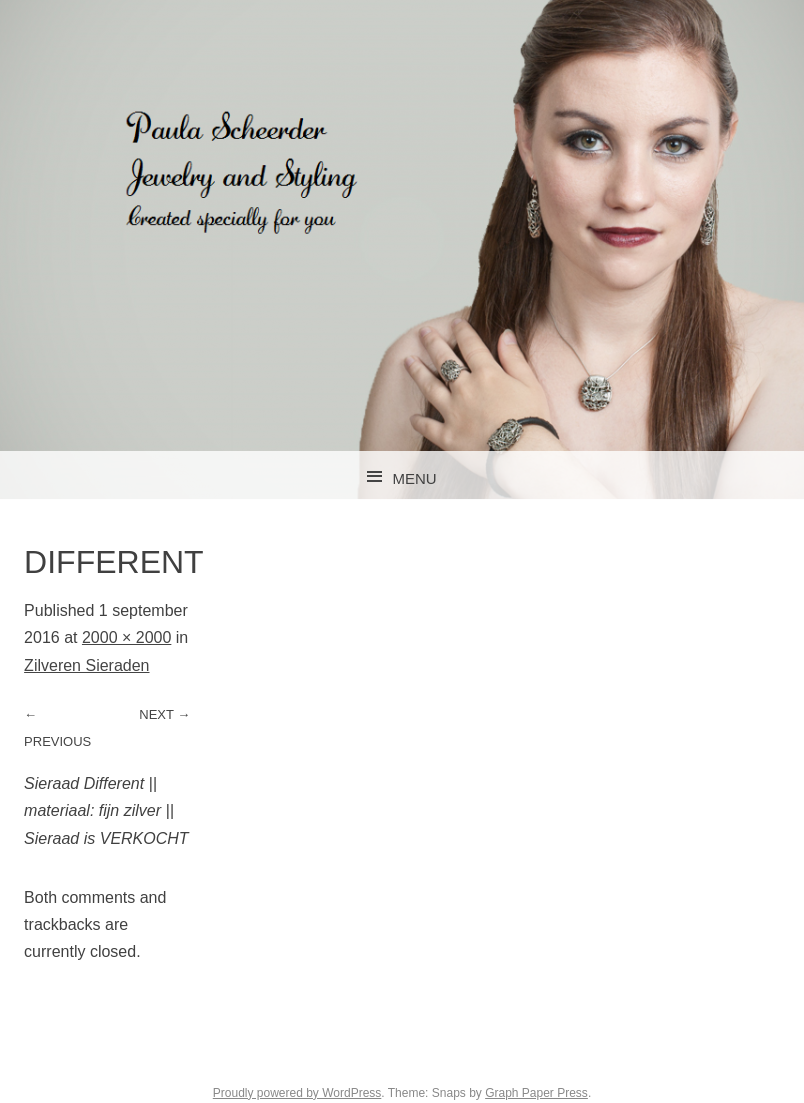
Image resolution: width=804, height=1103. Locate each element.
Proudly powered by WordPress (297, 1093)
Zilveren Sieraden (86, 665)
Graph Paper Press (536, 1093)
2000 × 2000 (126, 637)
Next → (164, 714)
